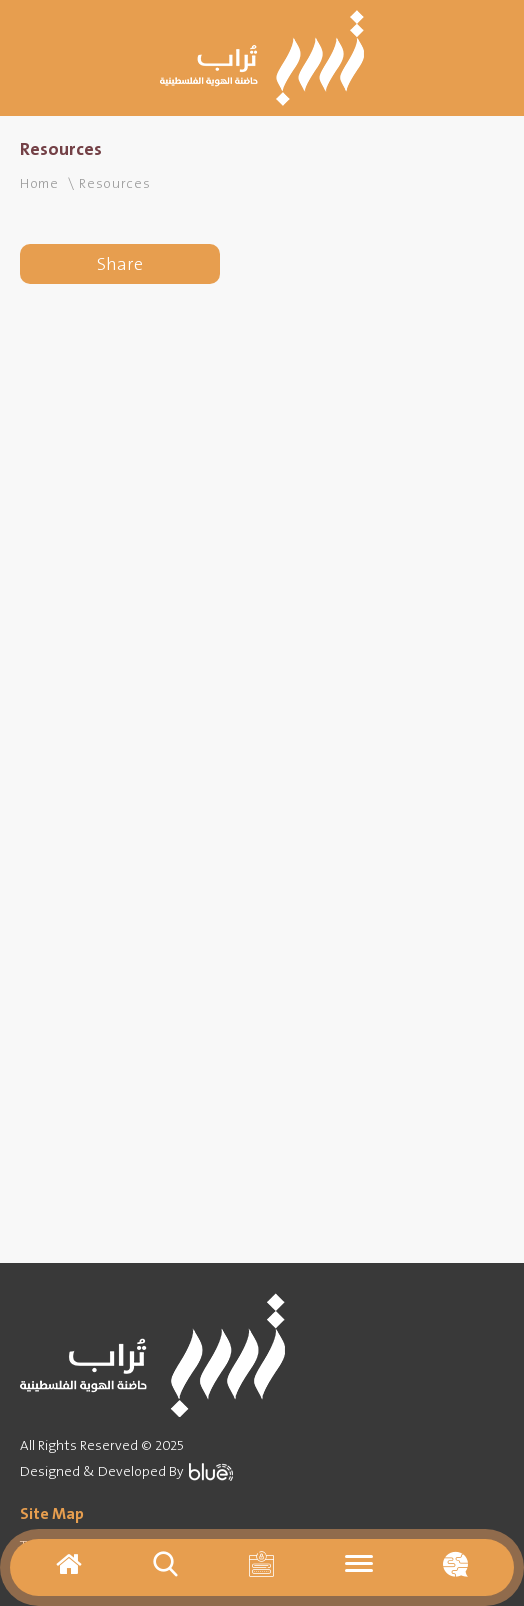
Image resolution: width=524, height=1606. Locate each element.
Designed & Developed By (126, 1471)
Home (39, 183)
